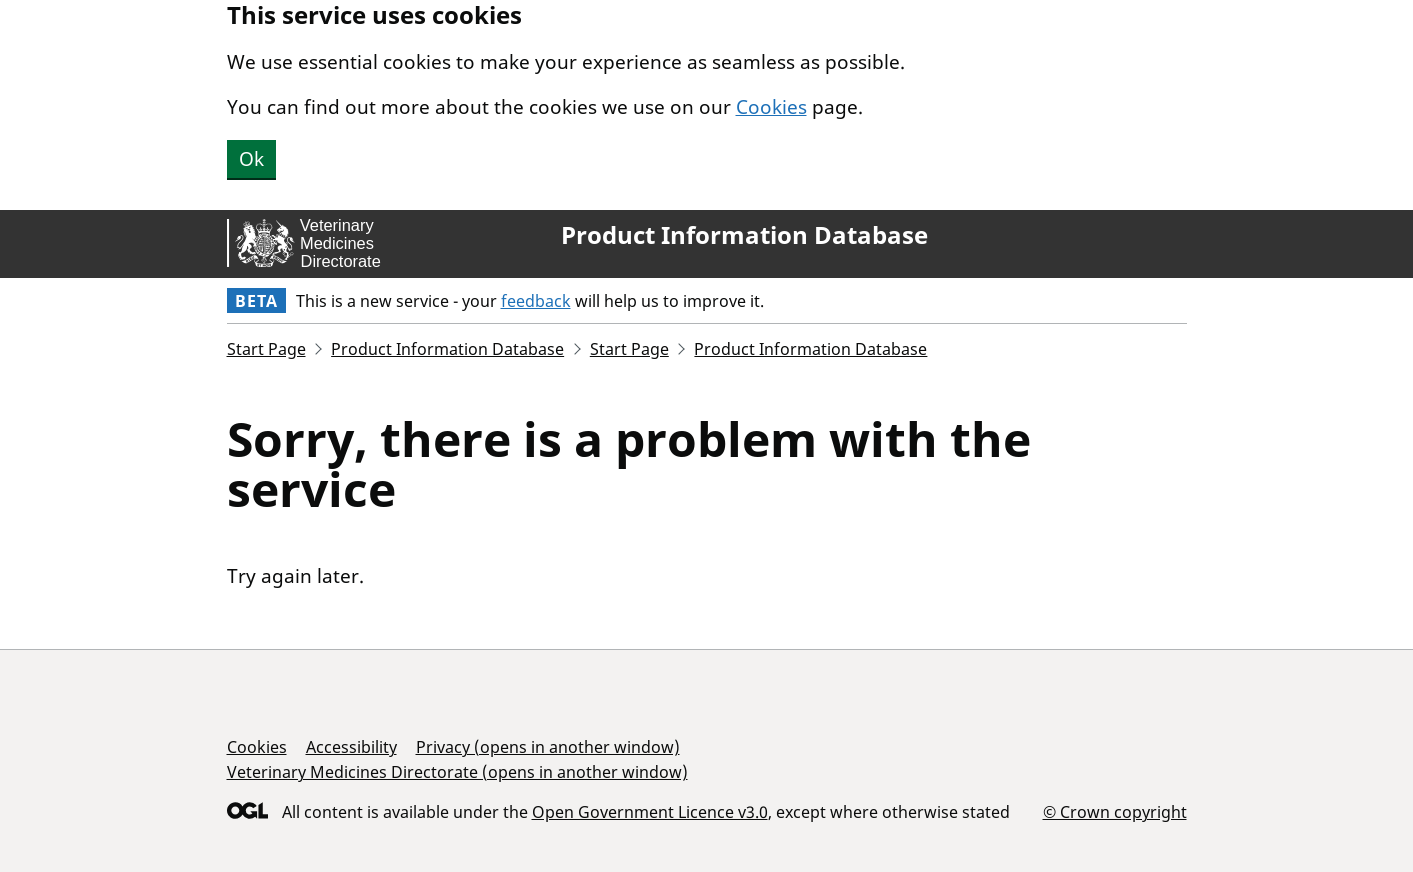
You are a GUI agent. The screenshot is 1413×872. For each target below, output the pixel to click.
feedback (536, 301)
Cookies (771, 107)
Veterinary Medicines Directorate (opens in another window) (457, 772)
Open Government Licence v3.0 (650, 812)
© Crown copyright (1115, 811)
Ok (251, 159)
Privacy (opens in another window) (548, 747)
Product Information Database (744, 235)
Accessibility (351, 747)
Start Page (266, 349)
